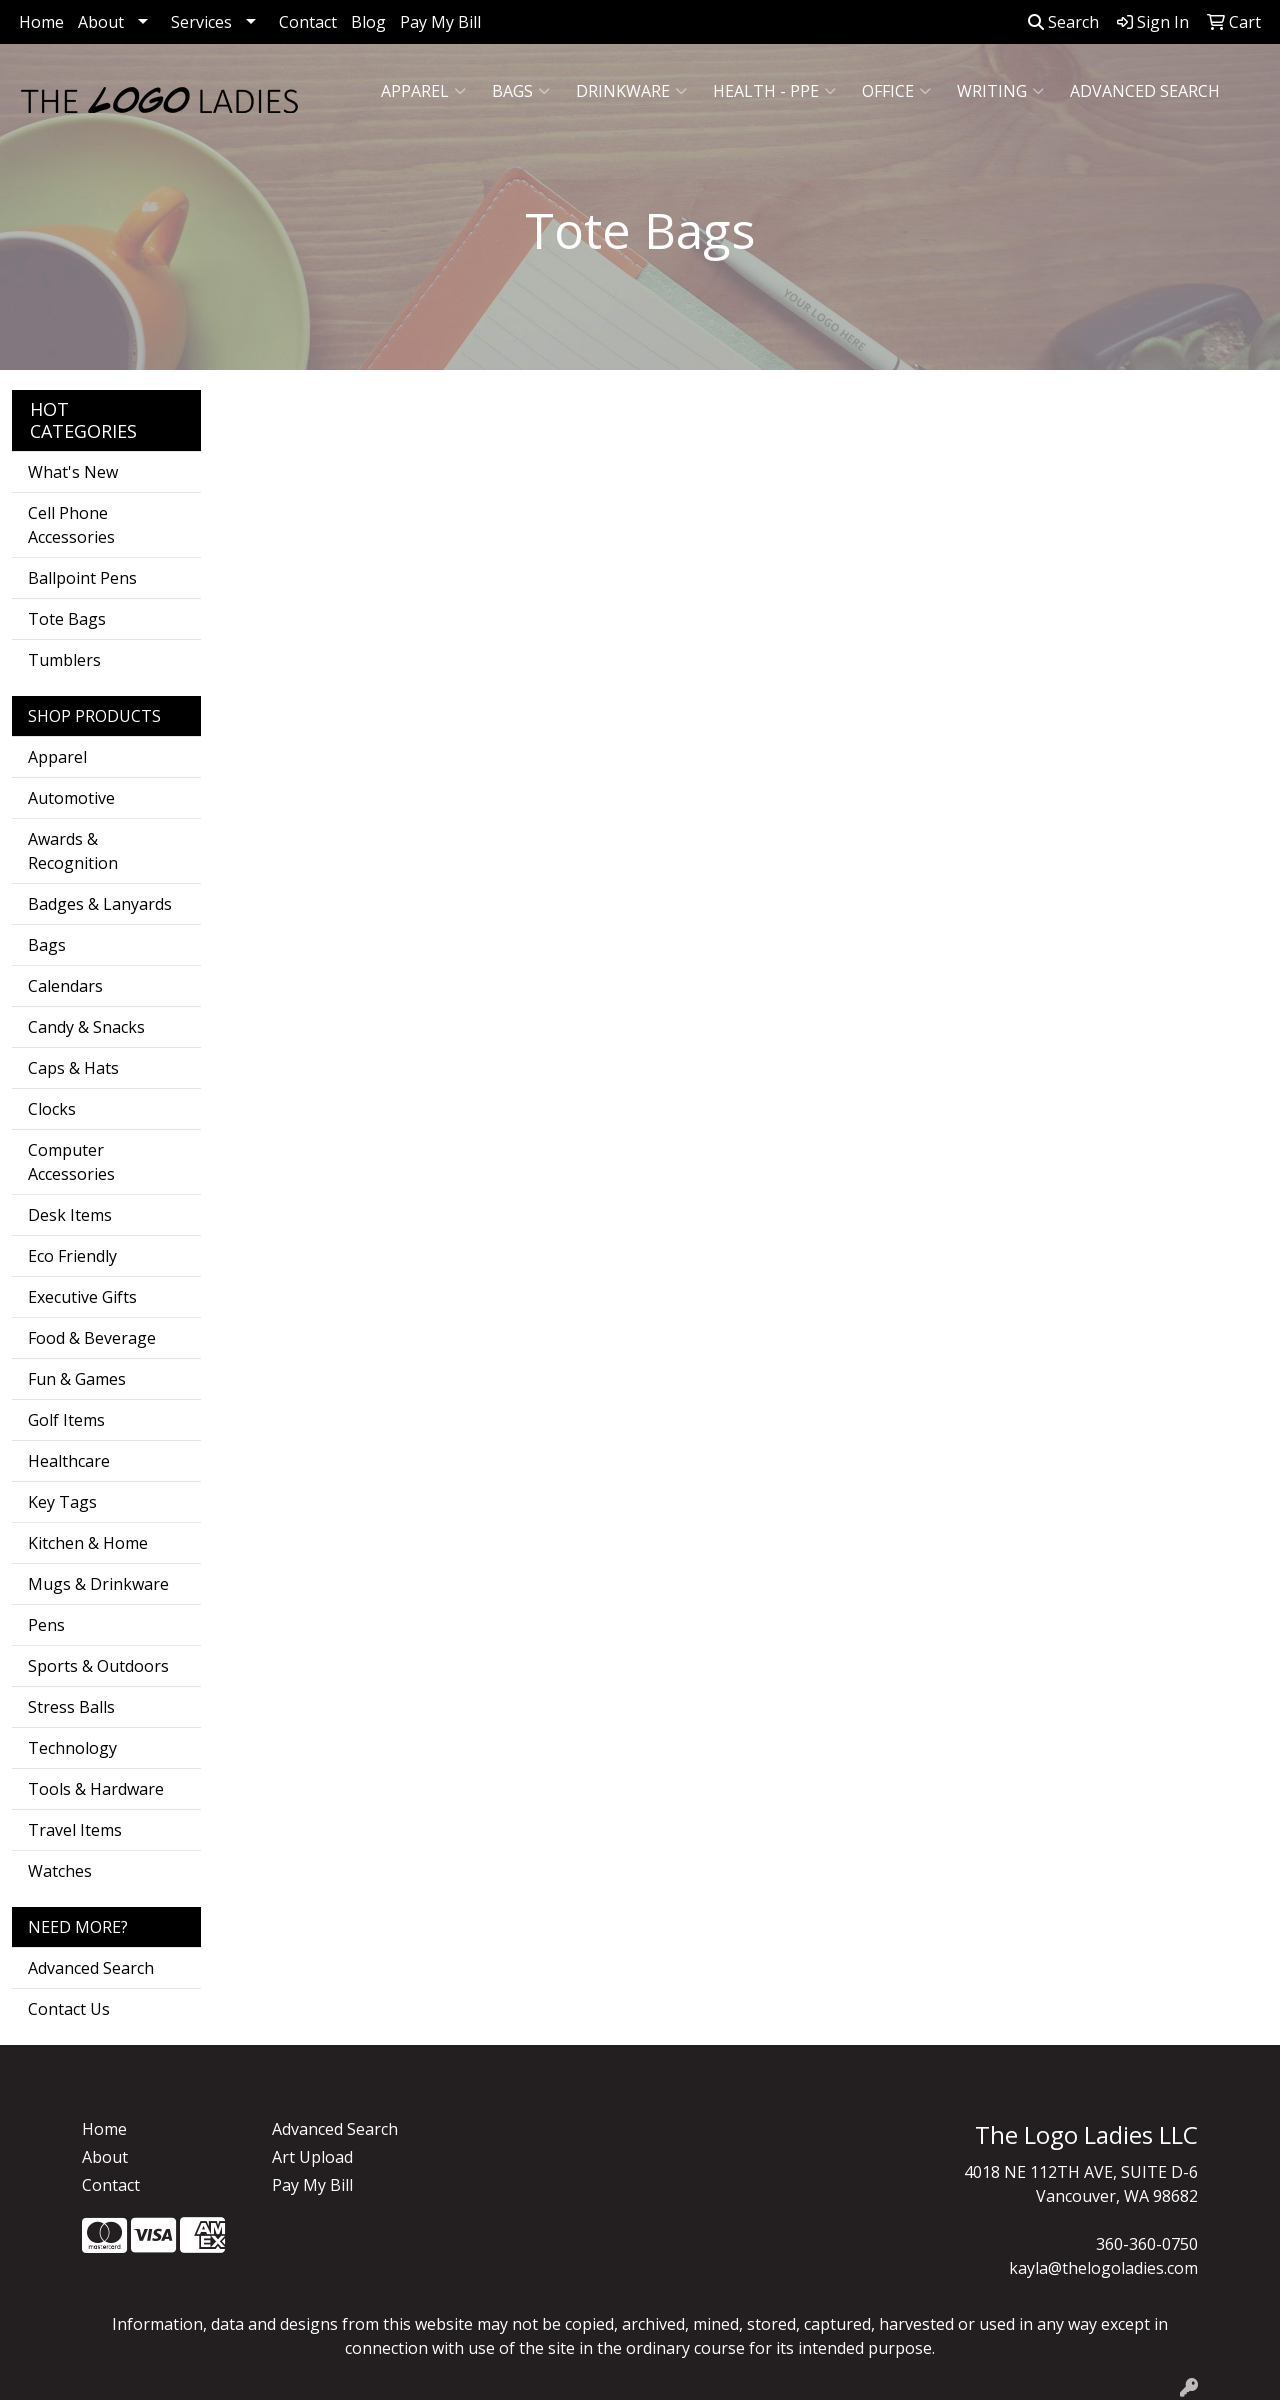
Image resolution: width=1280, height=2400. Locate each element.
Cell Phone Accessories (71, 525)
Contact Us (69, 2009)
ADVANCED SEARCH (1145, 91)
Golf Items (66, 1420)
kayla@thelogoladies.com (1103, 2268)
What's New (73, 472)
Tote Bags (67, 619)
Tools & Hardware (96, 1789)
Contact (308, 22)
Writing (1000, 91)
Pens (46, 1625)
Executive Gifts (82, 1297)
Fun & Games (77, 1379)
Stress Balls (71, 1707)
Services (201, 22)
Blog (368, 22)
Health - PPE (774, 91)
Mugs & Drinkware (98, 1584)
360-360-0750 (1147, 2244)
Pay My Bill (440, 22)
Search (1063, 22)
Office (896, 91)
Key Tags (62, 1502)
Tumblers (64, 660)
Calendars (65, 986)
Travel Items (75, 1830)
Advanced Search (91, 1968)
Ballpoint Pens (82, 578)
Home (41, 22)
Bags (521, 91)
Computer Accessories (71, 1162)
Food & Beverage (92, 1338)
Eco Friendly (72, 1256)
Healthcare (69, 1461)
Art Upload (312, 2157)
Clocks (52, 1109)
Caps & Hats (73, 1068)
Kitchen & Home (88, 1543)
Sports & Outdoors (98, 1666)
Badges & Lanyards (100, 904)
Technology (72, 1748)
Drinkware (631, 91)
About (101, 22)
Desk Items (70, 1215)
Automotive (71, 798)
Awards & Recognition (73, 851)
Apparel (423, 91)
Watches (60, 1871)
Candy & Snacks (86, 1027)
